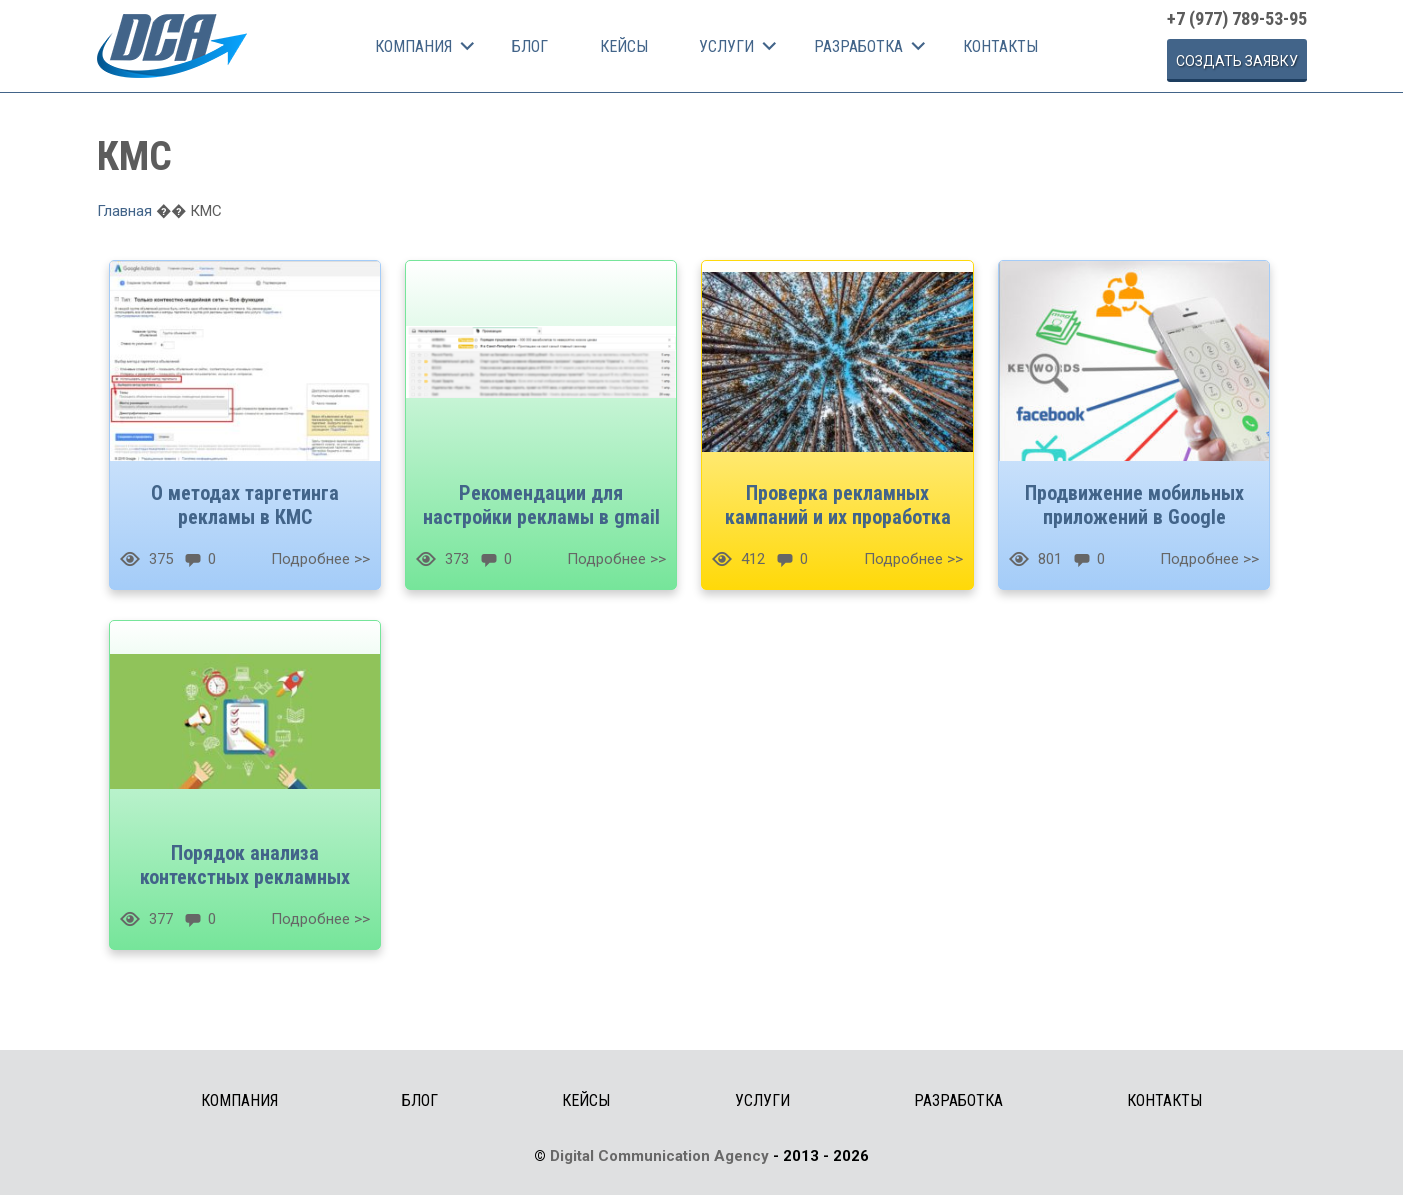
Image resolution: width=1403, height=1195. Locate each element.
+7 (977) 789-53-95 (1237, 18)
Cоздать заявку (1237, 61)
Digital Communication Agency (659, 1156)
